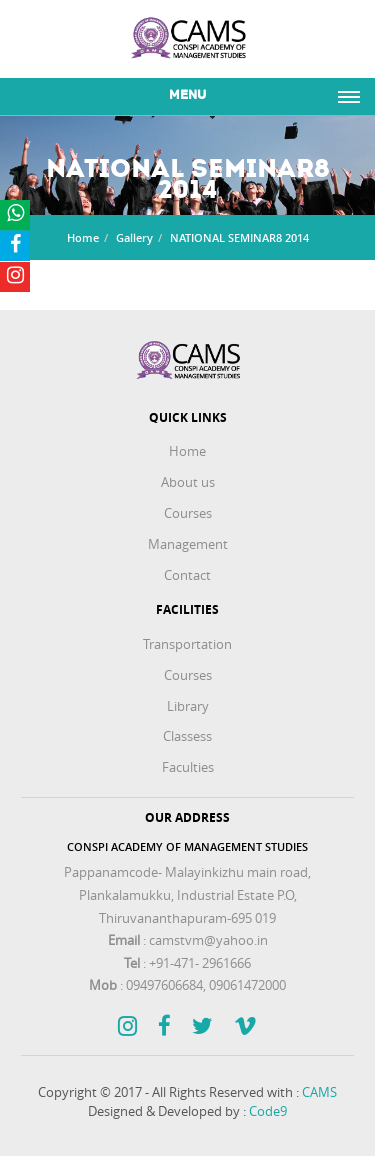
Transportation (187, 644)
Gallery (134, 237)
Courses (188, 513)
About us (188, 482)
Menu (187, 95)
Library (188, 706)
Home (83, 237)
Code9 (268, 1111)
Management (188, 544)
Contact (187, 575)
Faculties (188, 767)
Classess (187, 736)
